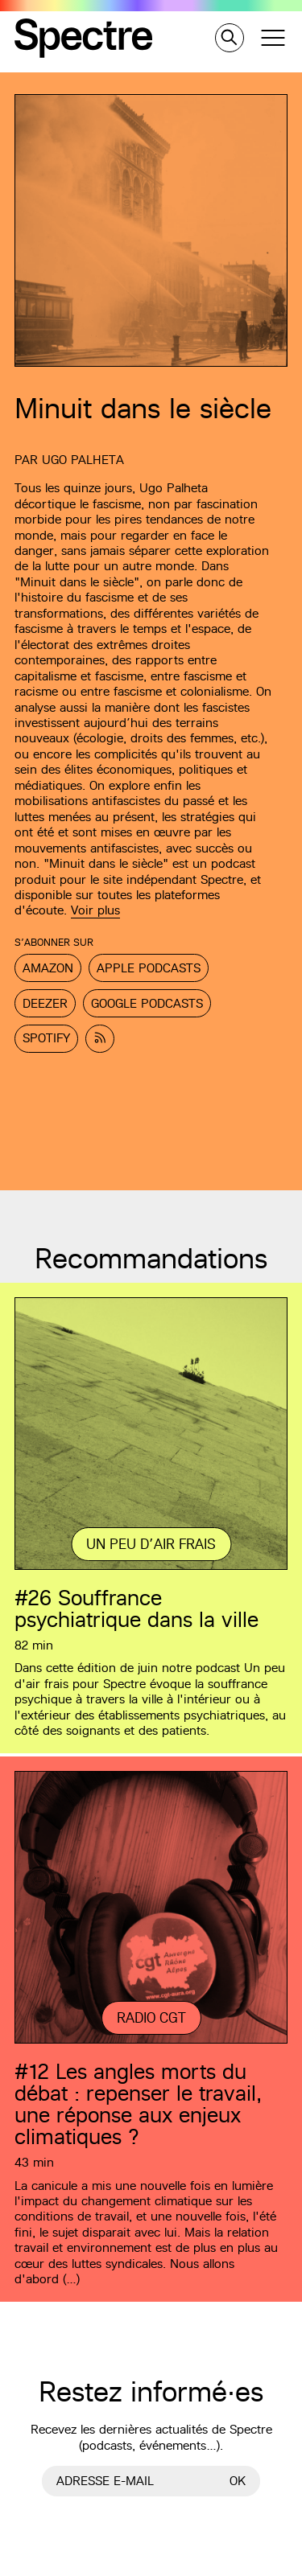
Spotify (46, 1038)
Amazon (48, 968)
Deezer (45, 1003)
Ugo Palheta (83, 459)
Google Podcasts (147, 1003)
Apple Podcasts (149, 968)
